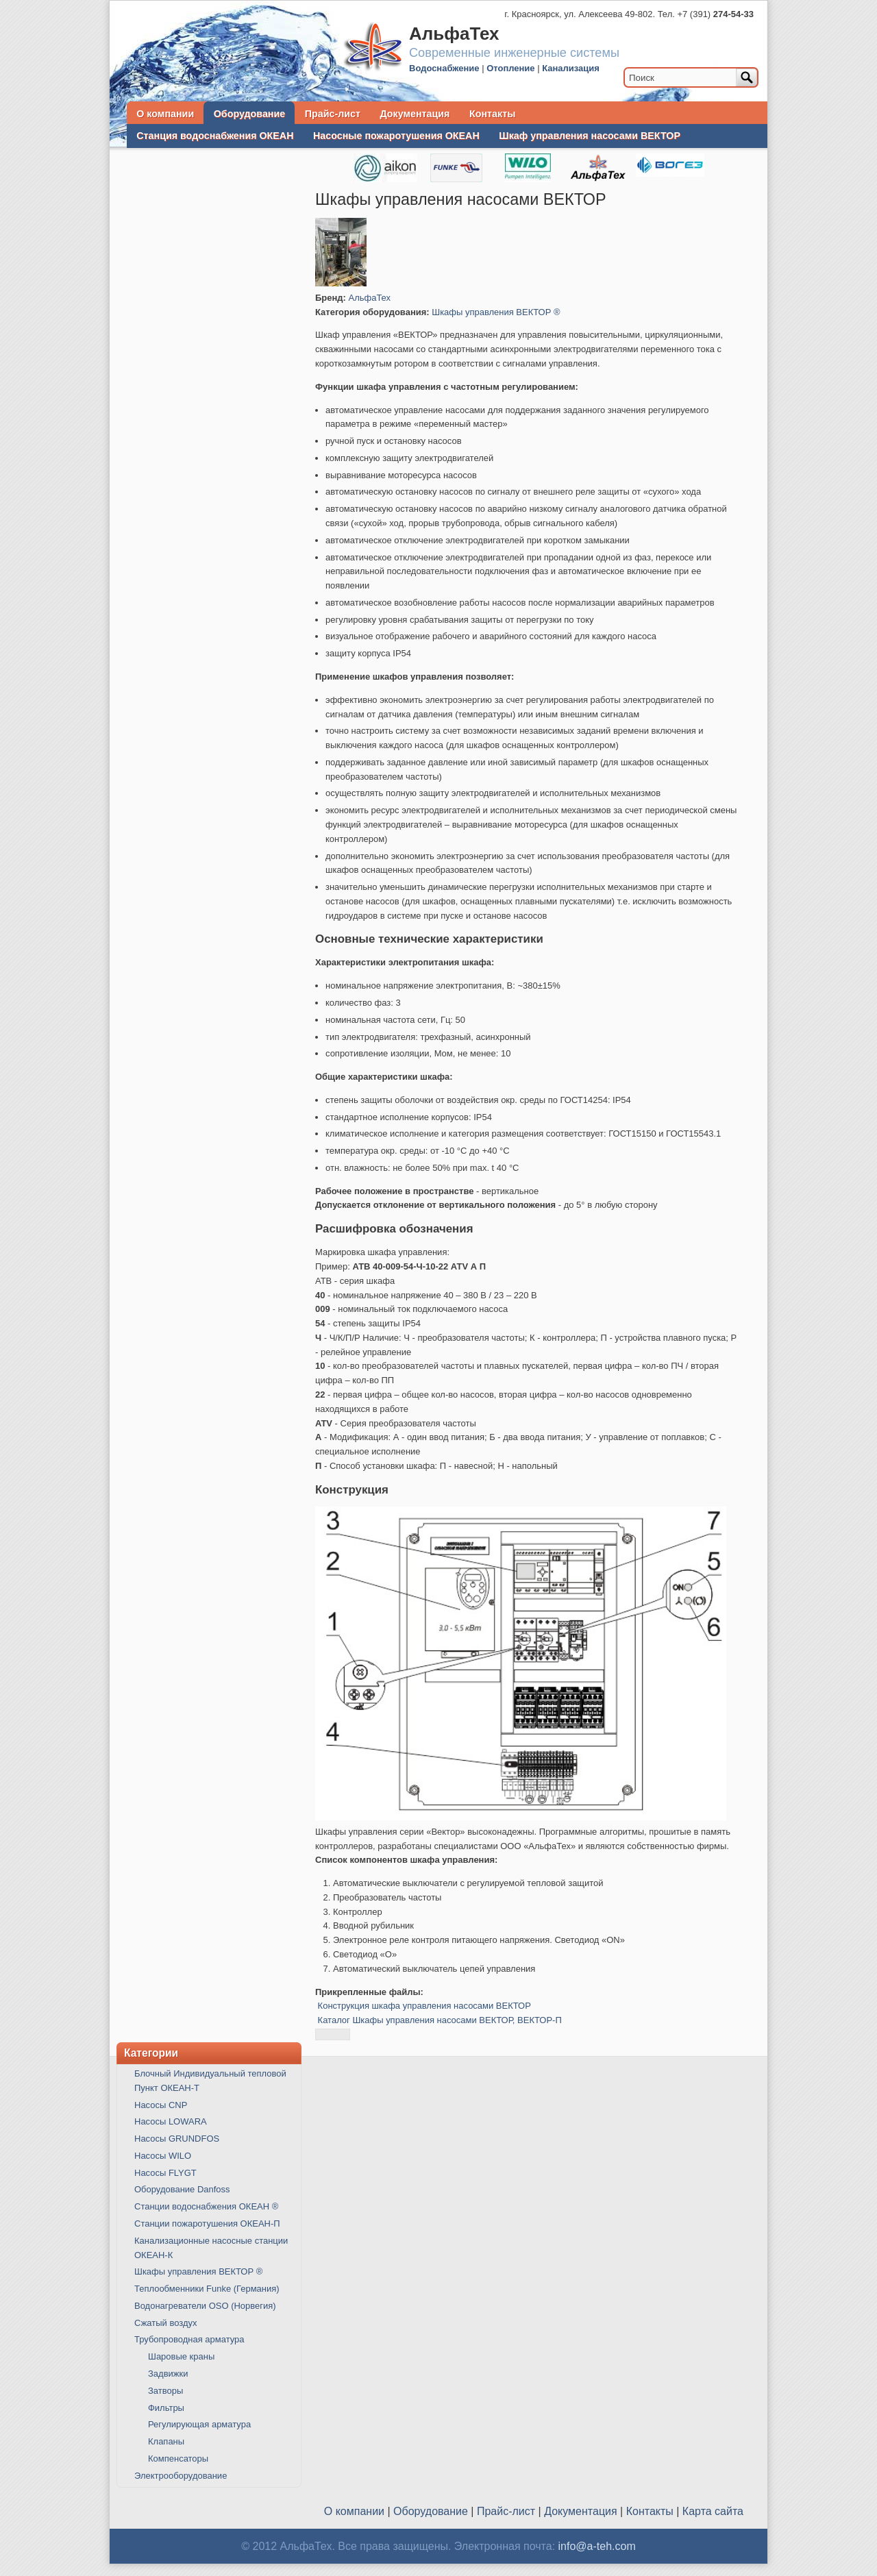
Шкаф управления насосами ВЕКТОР (589, 135)
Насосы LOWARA (170, 2121)
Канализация (571, 68)
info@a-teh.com (597, 2546)
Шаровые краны (181, 2356)
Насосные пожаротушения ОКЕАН (396, 135)
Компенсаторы (178, 2458)
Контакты (492, 113)
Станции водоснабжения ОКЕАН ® (206, 2206)
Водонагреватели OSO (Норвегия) (205, 2306)
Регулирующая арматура (199, 2424)
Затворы (165, 2391)
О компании (165, 113)
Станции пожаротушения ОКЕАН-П (207, 2223)
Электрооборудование (180, 2475)
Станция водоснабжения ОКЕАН (214, 135)
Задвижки (168, 2373)
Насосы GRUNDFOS (176, 2138)
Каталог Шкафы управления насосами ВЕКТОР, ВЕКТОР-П (440, 2020)
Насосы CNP (160, 2105)
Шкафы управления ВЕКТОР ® (496, 312)
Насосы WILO (162, 2156)
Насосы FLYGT (165, 2173)
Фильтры (166, 2408)
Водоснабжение (444, 68)
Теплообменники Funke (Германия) (207, 2288)
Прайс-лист (332, 113)
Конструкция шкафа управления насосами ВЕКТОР (424, 2006)
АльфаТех (370, 298)
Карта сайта (712, 2511)
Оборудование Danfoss (182, 2189)
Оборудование (249, 113)
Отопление (510, 68)
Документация (415, 113)
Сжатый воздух (165, 2323)
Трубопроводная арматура (189, 2339)
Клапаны (166, 2441)
